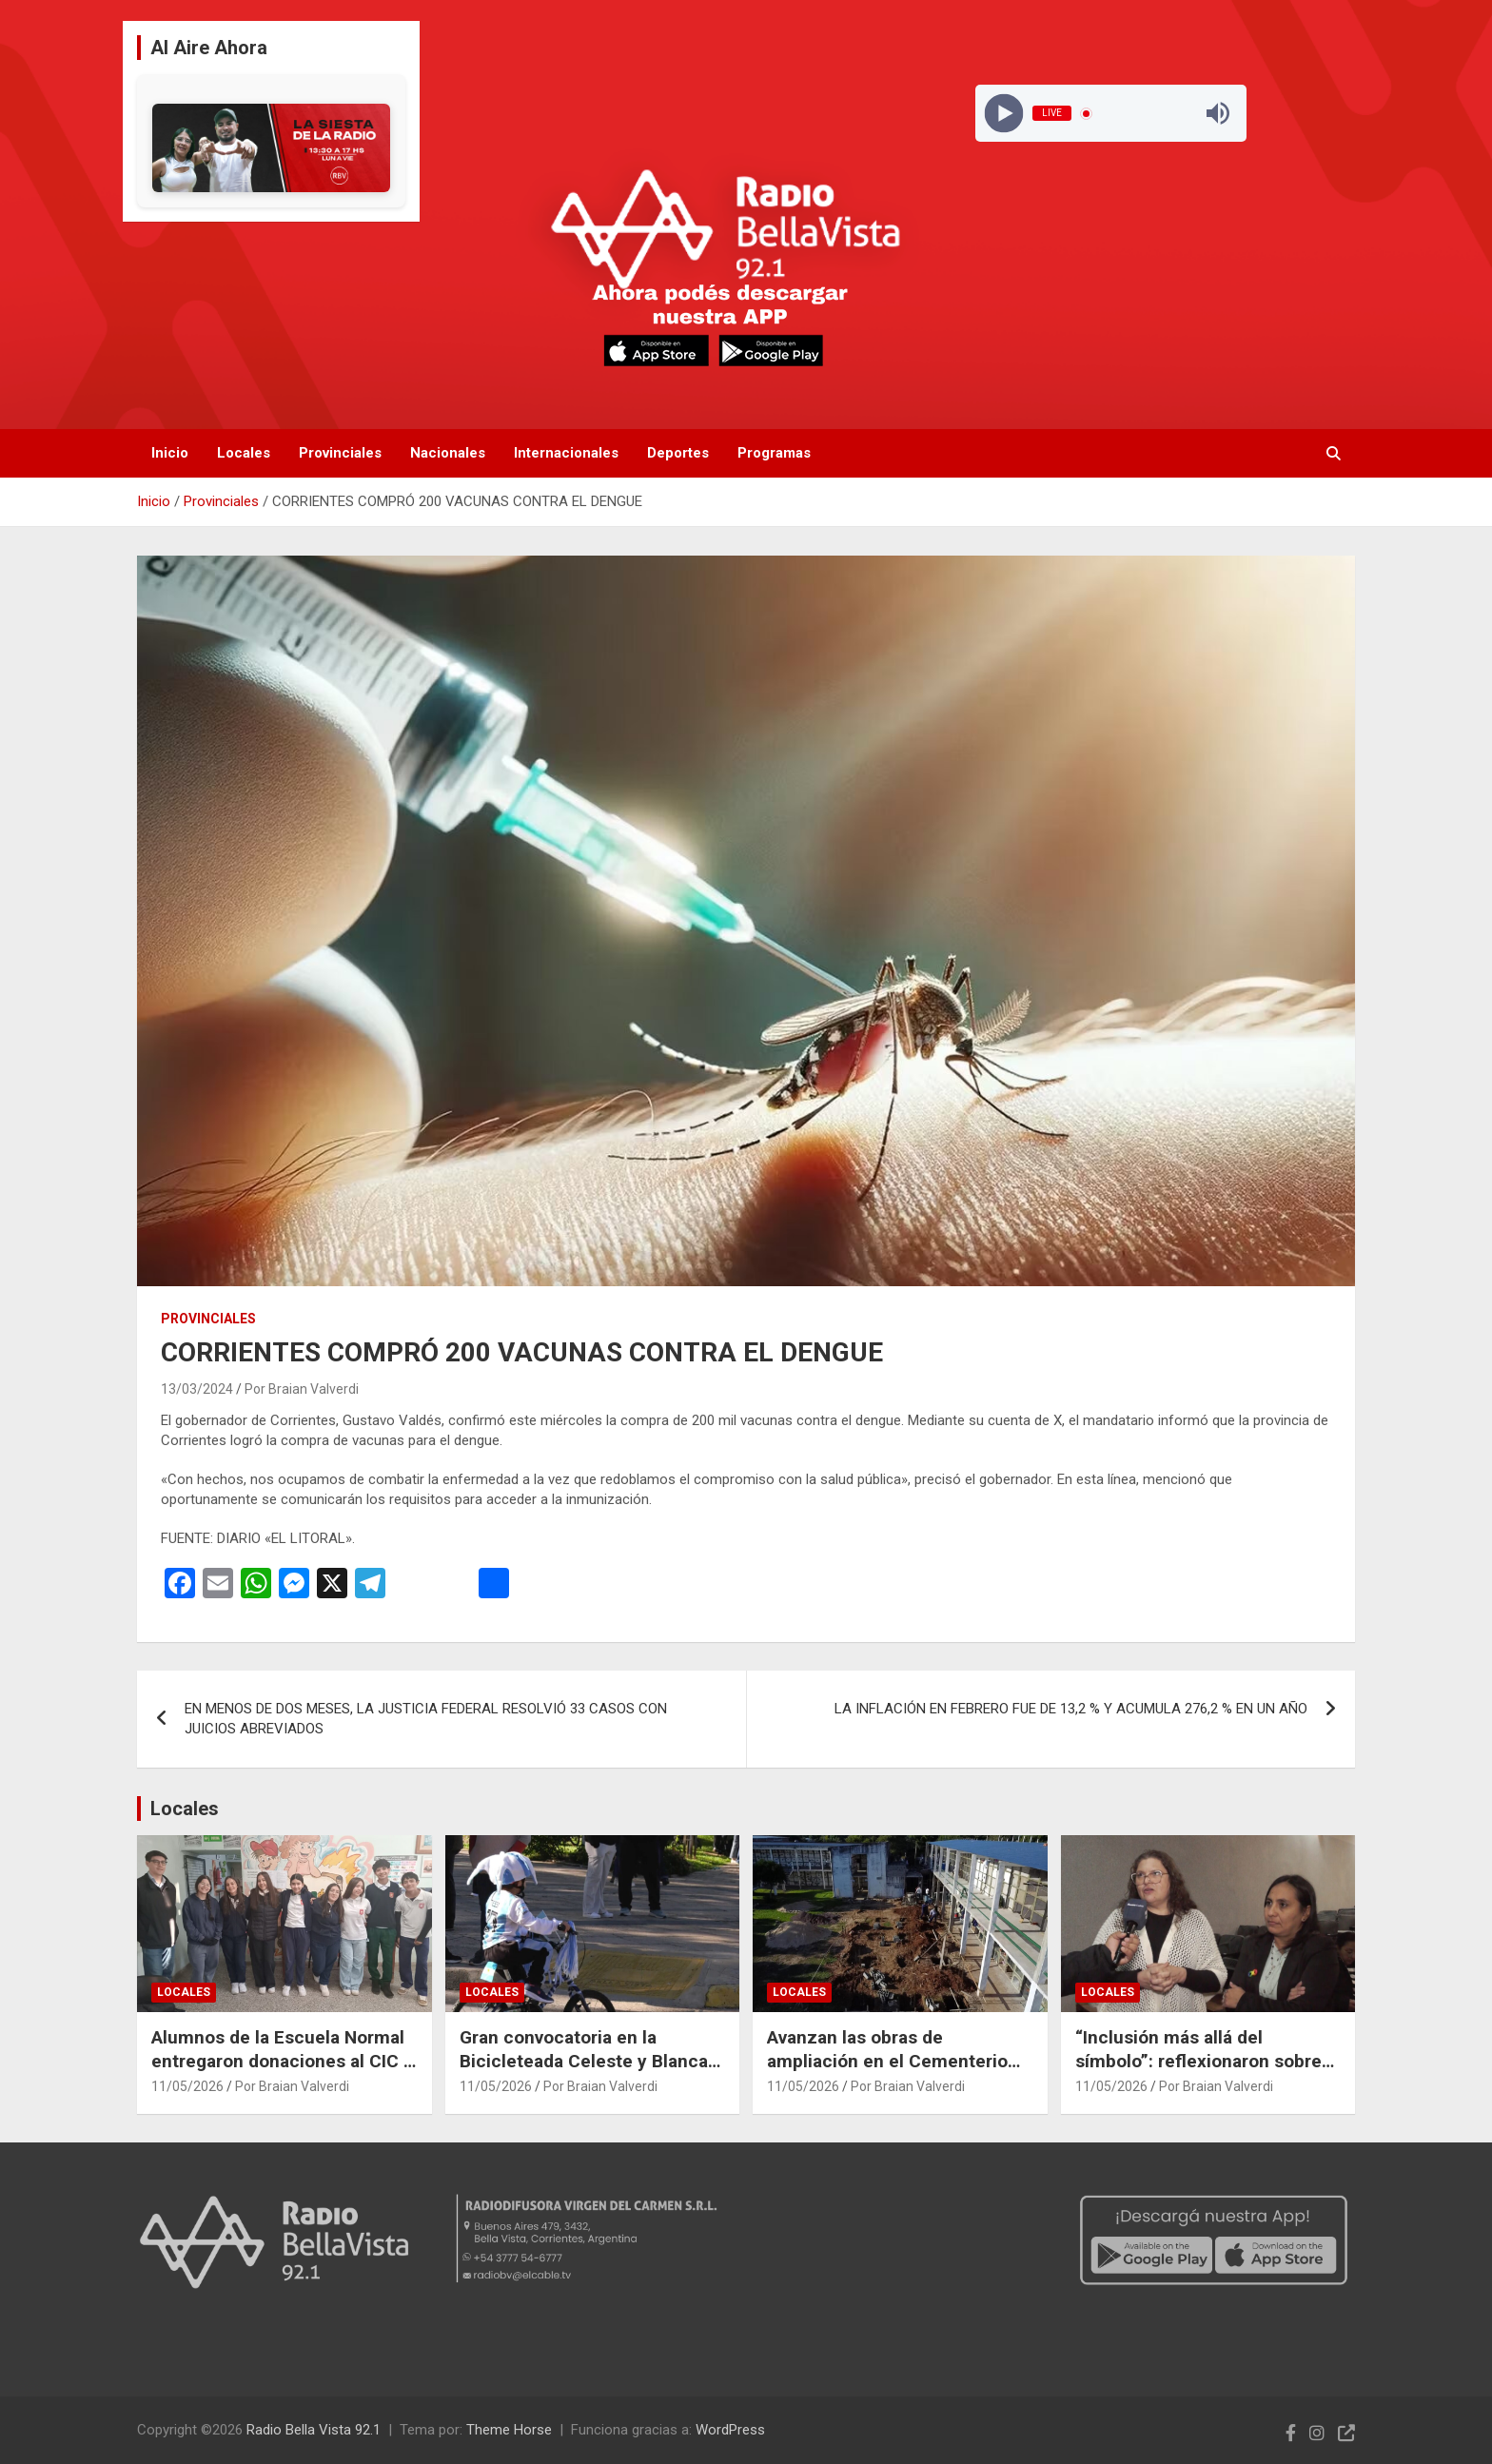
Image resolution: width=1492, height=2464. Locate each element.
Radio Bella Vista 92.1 (313, 2429)
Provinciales (340, 452)
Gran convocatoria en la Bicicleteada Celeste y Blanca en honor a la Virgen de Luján (584, 2060)
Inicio (169, 452)
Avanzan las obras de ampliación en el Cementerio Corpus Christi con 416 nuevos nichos (895, 2072)
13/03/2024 (197, 1389)
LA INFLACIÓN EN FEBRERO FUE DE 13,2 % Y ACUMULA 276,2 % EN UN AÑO (1070, 1708)
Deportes (678, 452)
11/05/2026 (187, 2086)
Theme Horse (509, 2429)
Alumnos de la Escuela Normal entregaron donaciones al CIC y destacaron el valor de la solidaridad (282, 2072)
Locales (243, 452)
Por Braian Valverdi (302, 1389)
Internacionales (566, 452)
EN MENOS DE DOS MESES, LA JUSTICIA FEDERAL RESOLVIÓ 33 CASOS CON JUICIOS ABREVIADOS (426, 1718)
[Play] (1003, 113)
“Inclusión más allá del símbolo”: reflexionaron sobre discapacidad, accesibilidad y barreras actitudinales (1198, 2072)
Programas (774, 452)
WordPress (730, 2429)
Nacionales (447, 452)
